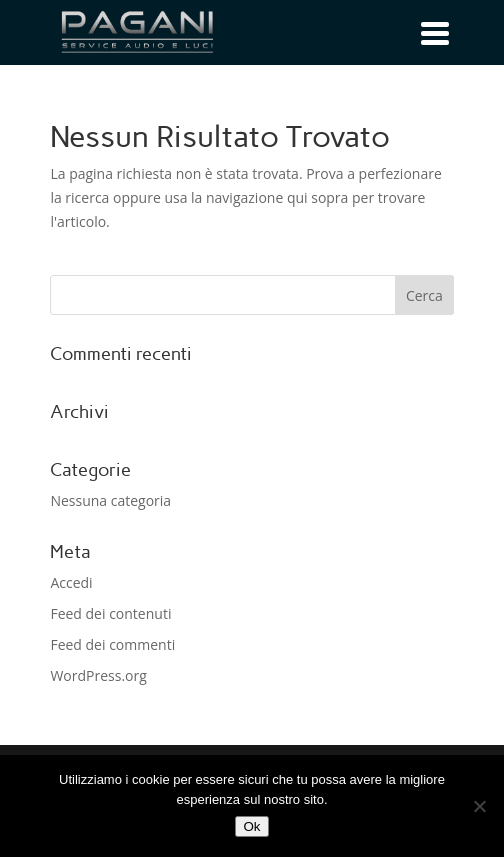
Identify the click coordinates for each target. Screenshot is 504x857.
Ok (251, 826)
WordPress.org (98, 675)
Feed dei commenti (112, 644)
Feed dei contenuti (110, 613)
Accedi (71, 582)
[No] (479, 806)
